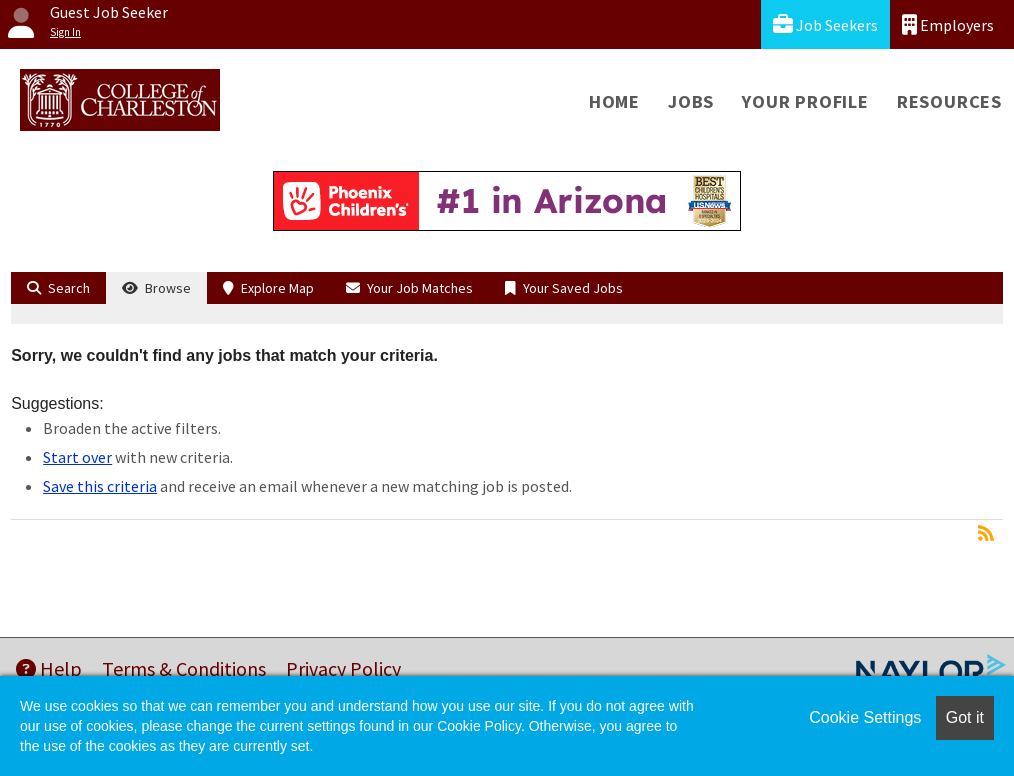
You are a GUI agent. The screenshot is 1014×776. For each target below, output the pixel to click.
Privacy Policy (343, 668)
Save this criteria (100, 486)
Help (49, 668)
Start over (77, 457)
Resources (949, 101)
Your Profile (805, 101)
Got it (965, 717)
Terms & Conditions (184, 668)
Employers (948, 24)
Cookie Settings (865, 717)
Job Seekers (825, 24)
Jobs (691, 101)
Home (614, 101)
